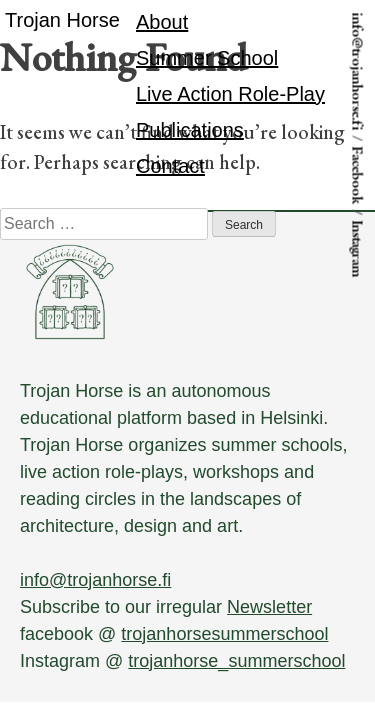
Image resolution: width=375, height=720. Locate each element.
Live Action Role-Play (230, 94)
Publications (190, 130)
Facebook (357, 176)
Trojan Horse (62, 20)
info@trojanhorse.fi (357, 72)
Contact (170, 166)
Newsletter (269, 607)
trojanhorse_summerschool (236, 661)
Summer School (207, 58)
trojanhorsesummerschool (224, 634)
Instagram (357, 249)
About (162, 22)
